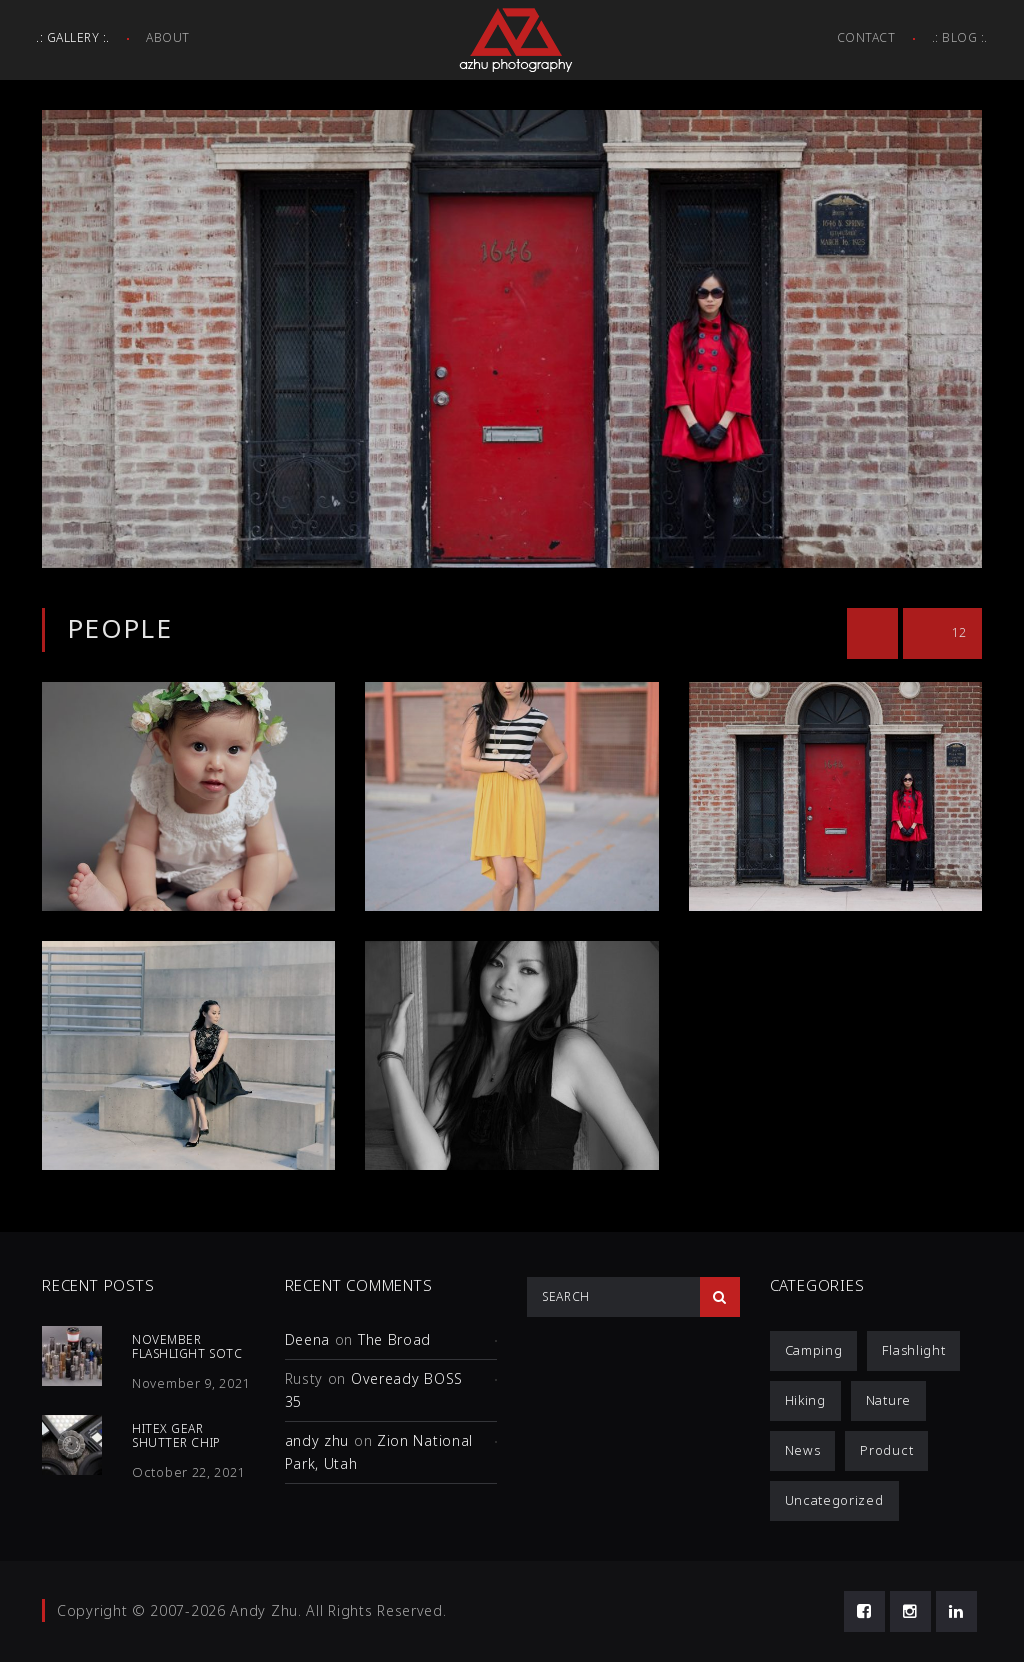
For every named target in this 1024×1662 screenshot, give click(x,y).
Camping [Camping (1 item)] (814, 1350)
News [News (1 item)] (803, 1450)
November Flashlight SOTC (187, 1346)
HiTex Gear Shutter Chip (176, 1435)
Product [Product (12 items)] (886, 1450)
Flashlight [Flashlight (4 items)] (913, 1350)
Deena (308, 1339)
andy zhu (317, 1440)
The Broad (394, 1339)
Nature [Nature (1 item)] (888, 1400)
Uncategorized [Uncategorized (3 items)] (834, 1500)
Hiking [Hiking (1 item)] (805, 1400)
